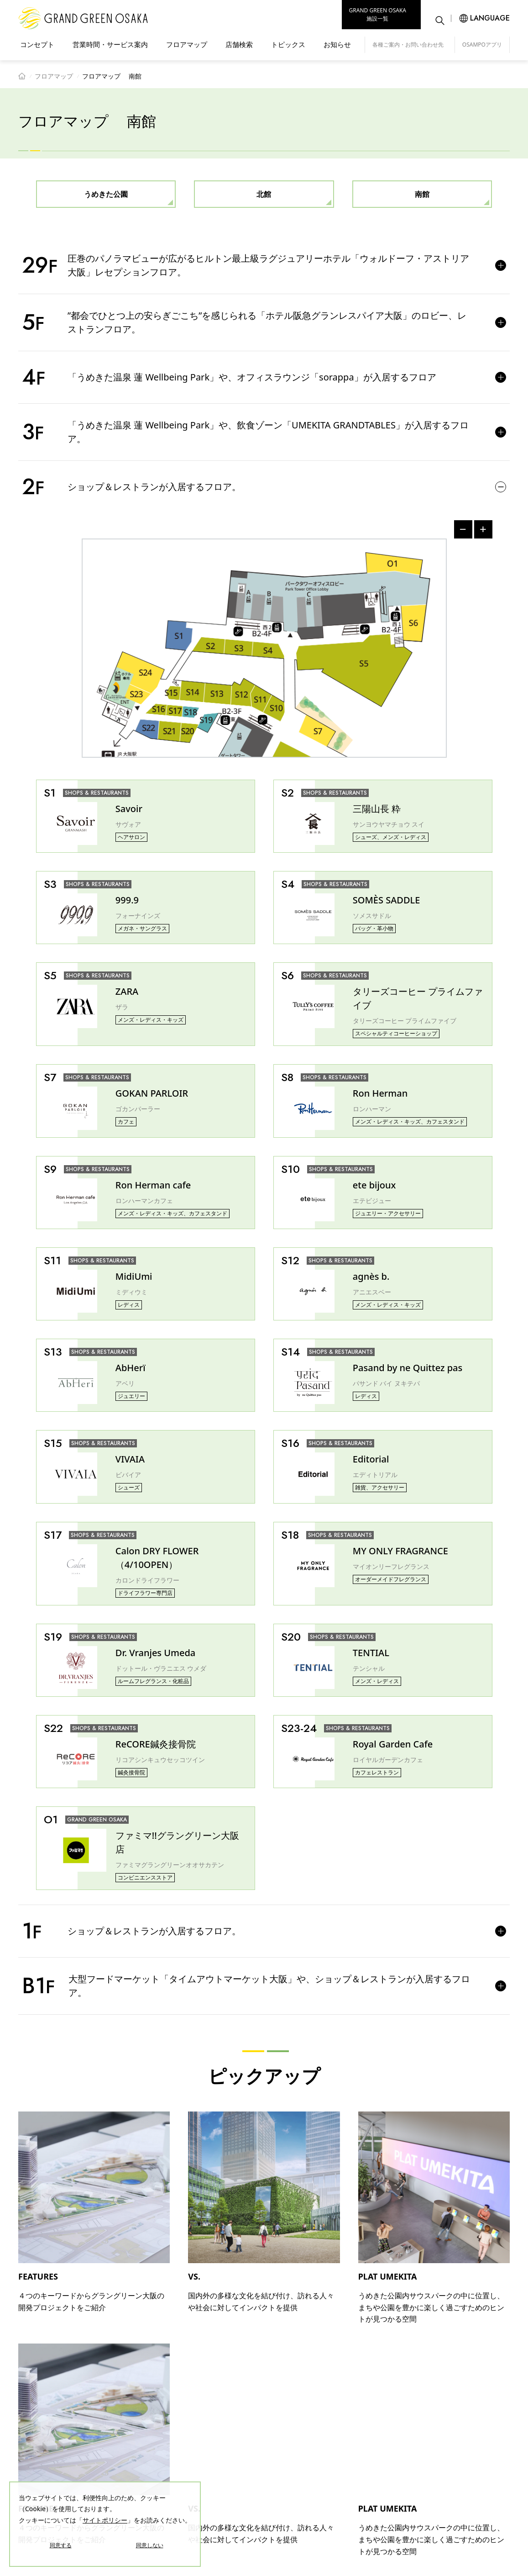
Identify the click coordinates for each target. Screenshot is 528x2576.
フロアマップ (186, 44)
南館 (422, 194)
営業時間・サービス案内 (110, 44)
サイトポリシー (105, 2520)
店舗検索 (239, 44)
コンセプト (37, 44)
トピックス (288, 44)
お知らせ (337, 44)
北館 (263, 194)
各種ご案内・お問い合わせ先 (408, 44)
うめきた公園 (106, 194)
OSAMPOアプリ (482, 44)
